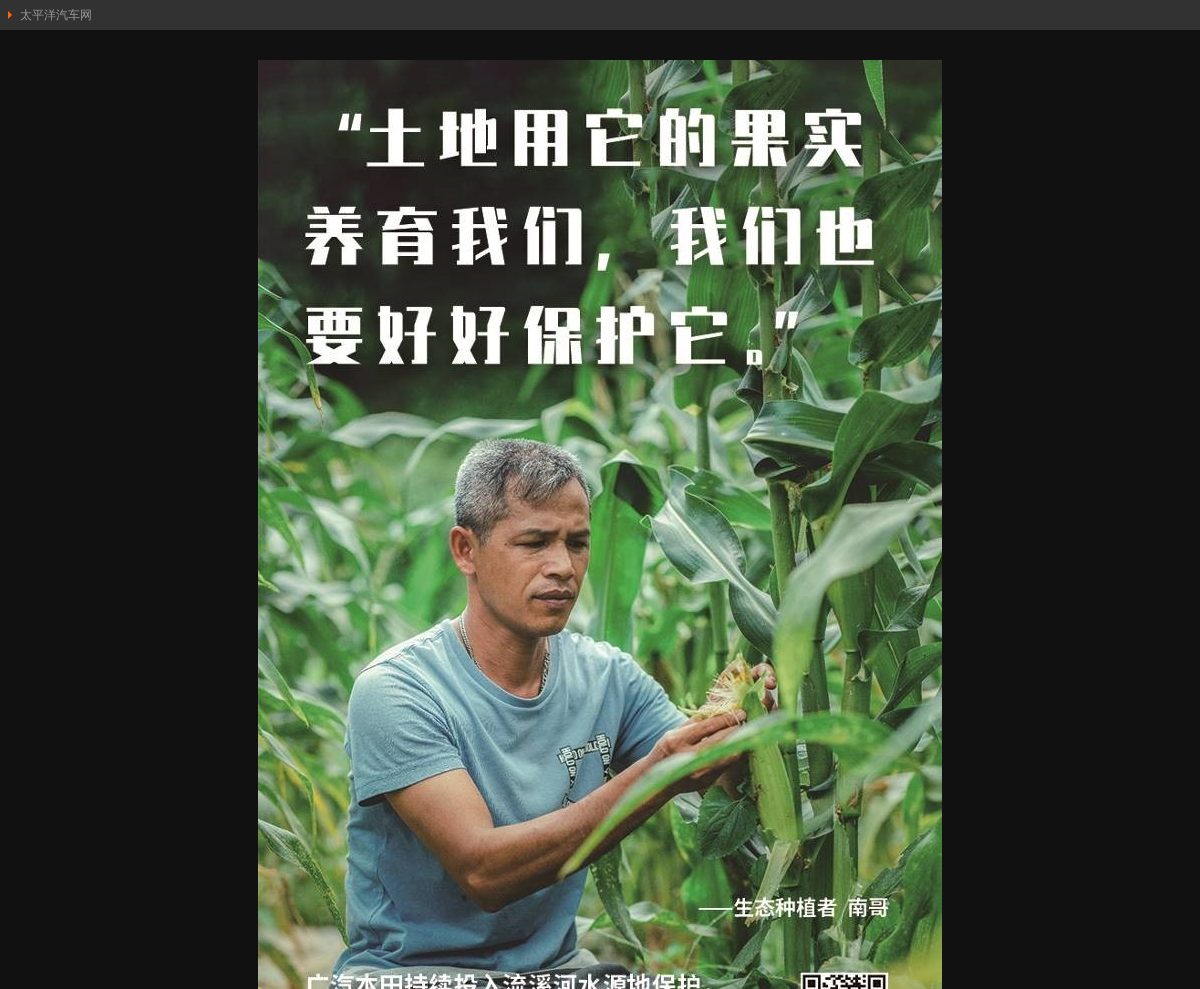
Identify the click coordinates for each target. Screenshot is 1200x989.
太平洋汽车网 (56, 15)
